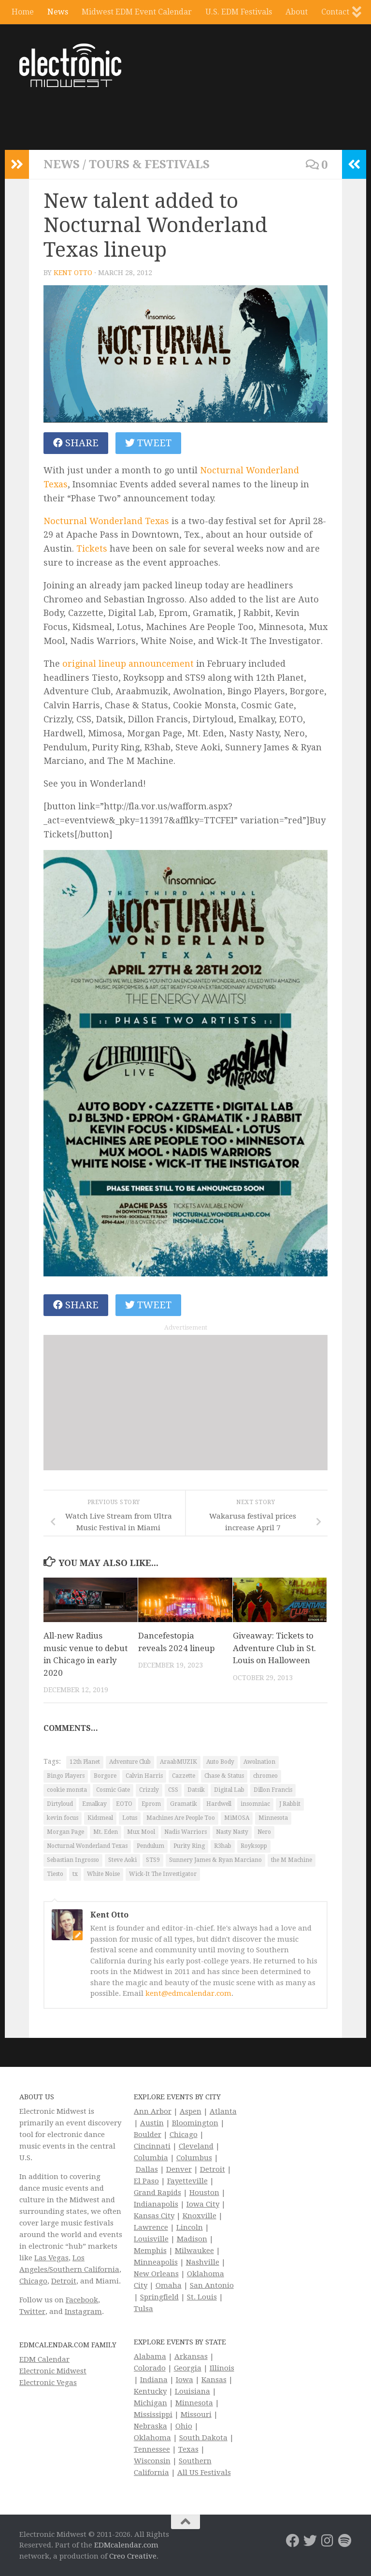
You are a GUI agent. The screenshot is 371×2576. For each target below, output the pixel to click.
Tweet (148, 443)
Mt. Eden (105, 1832)
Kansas (214, 2379)
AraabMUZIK (178, 1761)
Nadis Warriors (185, 1832)
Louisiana (192, 2391)
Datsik (196, 1789)
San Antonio (212, 2285)
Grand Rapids (157, 2192)
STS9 (153, 1860)
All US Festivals (204, 2472)
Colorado (150, 2368)
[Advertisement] (185, 1402)
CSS (173, 1789)
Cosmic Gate (113, 1789)
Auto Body (220, 1761)
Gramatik (183, 1803)
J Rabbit (289, 1803)
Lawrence (151, 2227)
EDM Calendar (44, 2359)
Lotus (129, 1818)
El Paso (146, 2181)
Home (23, 11)
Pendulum (150, 1846)
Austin (152, 2123)
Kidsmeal (100, 1818)
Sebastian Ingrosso (73, 1860)
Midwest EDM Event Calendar (137, 11)
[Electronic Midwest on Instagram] (327, 2540)
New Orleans (156, 2273)
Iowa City (202, 2204)
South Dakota (203, 2437)
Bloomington (195, 2123)
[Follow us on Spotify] (345, 2540)
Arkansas (191, 2356)
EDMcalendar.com (126, 2545)
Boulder (147, 2134)
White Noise (103, 1874)
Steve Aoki (122, 1860)
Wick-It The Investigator (163, 1874)
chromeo (265, 1775)
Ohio (183, 2426)
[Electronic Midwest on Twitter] (310, 2540)
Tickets (91, 548)
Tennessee (152, 2449)
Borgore (105, 1775)
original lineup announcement (128, 664)
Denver (179, 2169)
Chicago (33, 2281)
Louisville (151, 2239)
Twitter (32, 2311)
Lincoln (189, 2227)
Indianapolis (156, 2204)
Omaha (169, 2285)
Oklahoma (152, 2437)
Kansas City (154, 2215)
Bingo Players (66, 1775)
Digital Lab (229, 1789)
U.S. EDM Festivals (238, 11)
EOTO (124, 1803)
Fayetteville (187, 2181)
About (296, 11)
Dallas (147, 2169)
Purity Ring (189, 1846)
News (57, 11)
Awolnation (259, 1761)
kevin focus (62, 1818)
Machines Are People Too (180, 1818)
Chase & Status (224, 1775)
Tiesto (55, 1874)
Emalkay (94, 1803)
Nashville (202, 2262)
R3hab (222, 1846)
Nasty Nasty (232, 1832)
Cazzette (183, 1775)
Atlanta (223, 2111)
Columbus (194, 2157)
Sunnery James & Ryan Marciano (215, 1860)
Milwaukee (194, 2250)
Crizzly (149, 1789)
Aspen (190, 2111)
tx (75, 1874)
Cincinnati (152, 2146)
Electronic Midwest (52, 2371)
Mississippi (153, 2414)
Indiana (154, 2379)
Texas (188, 2449)
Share (76, 443)
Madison (192, 2239)
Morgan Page (65, 1832)
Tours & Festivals (149, 164)
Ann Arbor (152, 2111)
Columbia (151, 2157)
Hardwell (218, 1803)
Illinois (222, 2368)
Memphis (150, 2250)
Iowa (184, 2379)
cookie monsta (67, 1789)
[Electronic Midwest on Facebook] (293, 2540)
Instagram (83, 2311)
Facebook (82, 2300)
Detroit (63, 2281)
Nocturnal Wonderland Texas (106, 521)
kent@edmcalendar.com (188, 1993)
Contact (335, 11)
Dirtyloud (60, 1803)
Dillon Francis (273, 1789)
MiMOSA (236, 1818)
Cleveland (196, 2146)
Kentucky (150, 2391)
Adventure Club (130, 1761)
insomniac (255, 1803)
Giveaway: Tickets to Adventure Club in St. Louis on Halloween (274, 1648)
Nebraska (150, 2426)
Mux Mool (141, 1832)
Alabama (150, 2356)
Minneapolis (156, 2262)
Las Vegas (51, 2258)
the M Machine (291, 1860)
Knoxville (199, 2215)
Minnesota (273, 1818)
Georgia (187, 2368)
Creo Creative (133, 2556)
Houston (204, 2192)
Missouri (196, 2414)
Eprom (151, 1803)
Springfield (159, 2297)
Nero (264, 1832)
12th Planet (85, 1761)
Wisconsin (152, 2461)
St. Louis (202, 2297)
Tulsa (143, 2308)
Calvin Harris (144, 1775)
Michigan (150, 2403)
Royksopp (254, 1846)
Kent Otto (73, 273)
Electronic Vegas (48, 2382)
